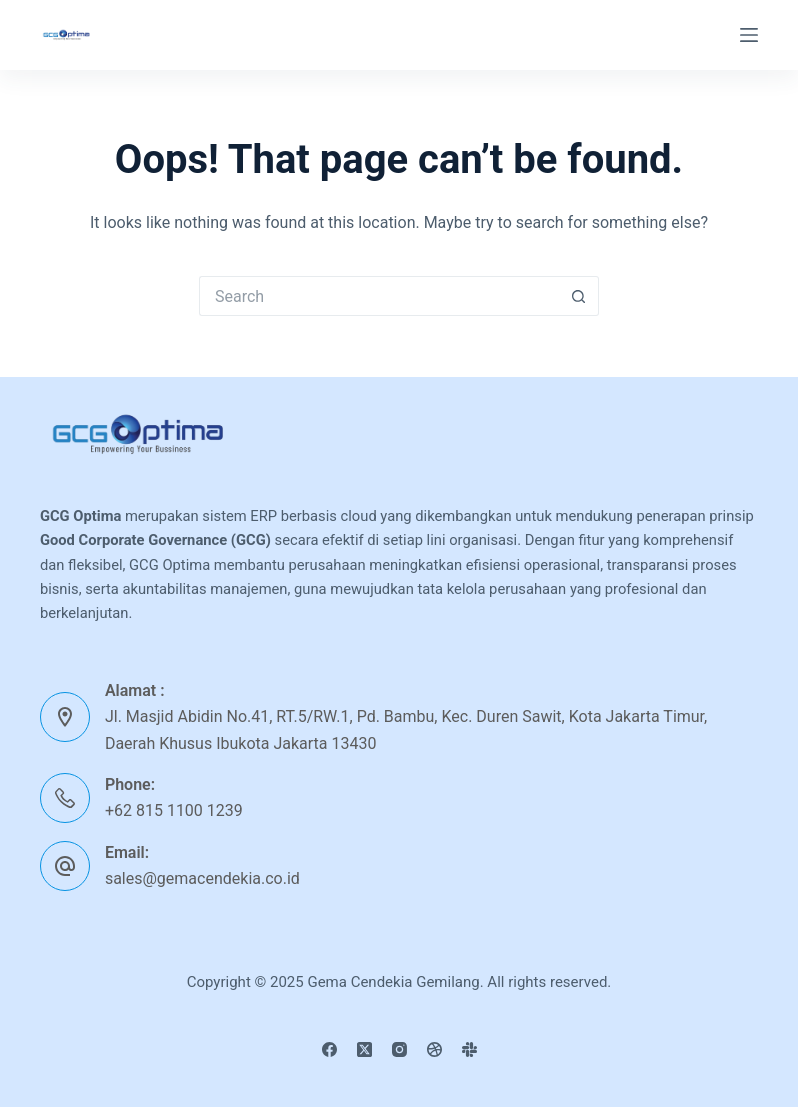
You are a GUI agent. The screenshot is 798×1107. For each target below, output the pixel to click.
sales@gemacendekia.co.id (202, 878)
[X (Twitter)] (364, 1049)
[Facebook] (329, 1049)
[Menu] (749, 35)
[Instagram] (399, 1049)
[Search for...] (379, 296)
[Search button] (579, 296)
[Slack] (469, 1049)
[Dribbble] (434, 1049)
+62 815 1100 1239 (174, 810)
